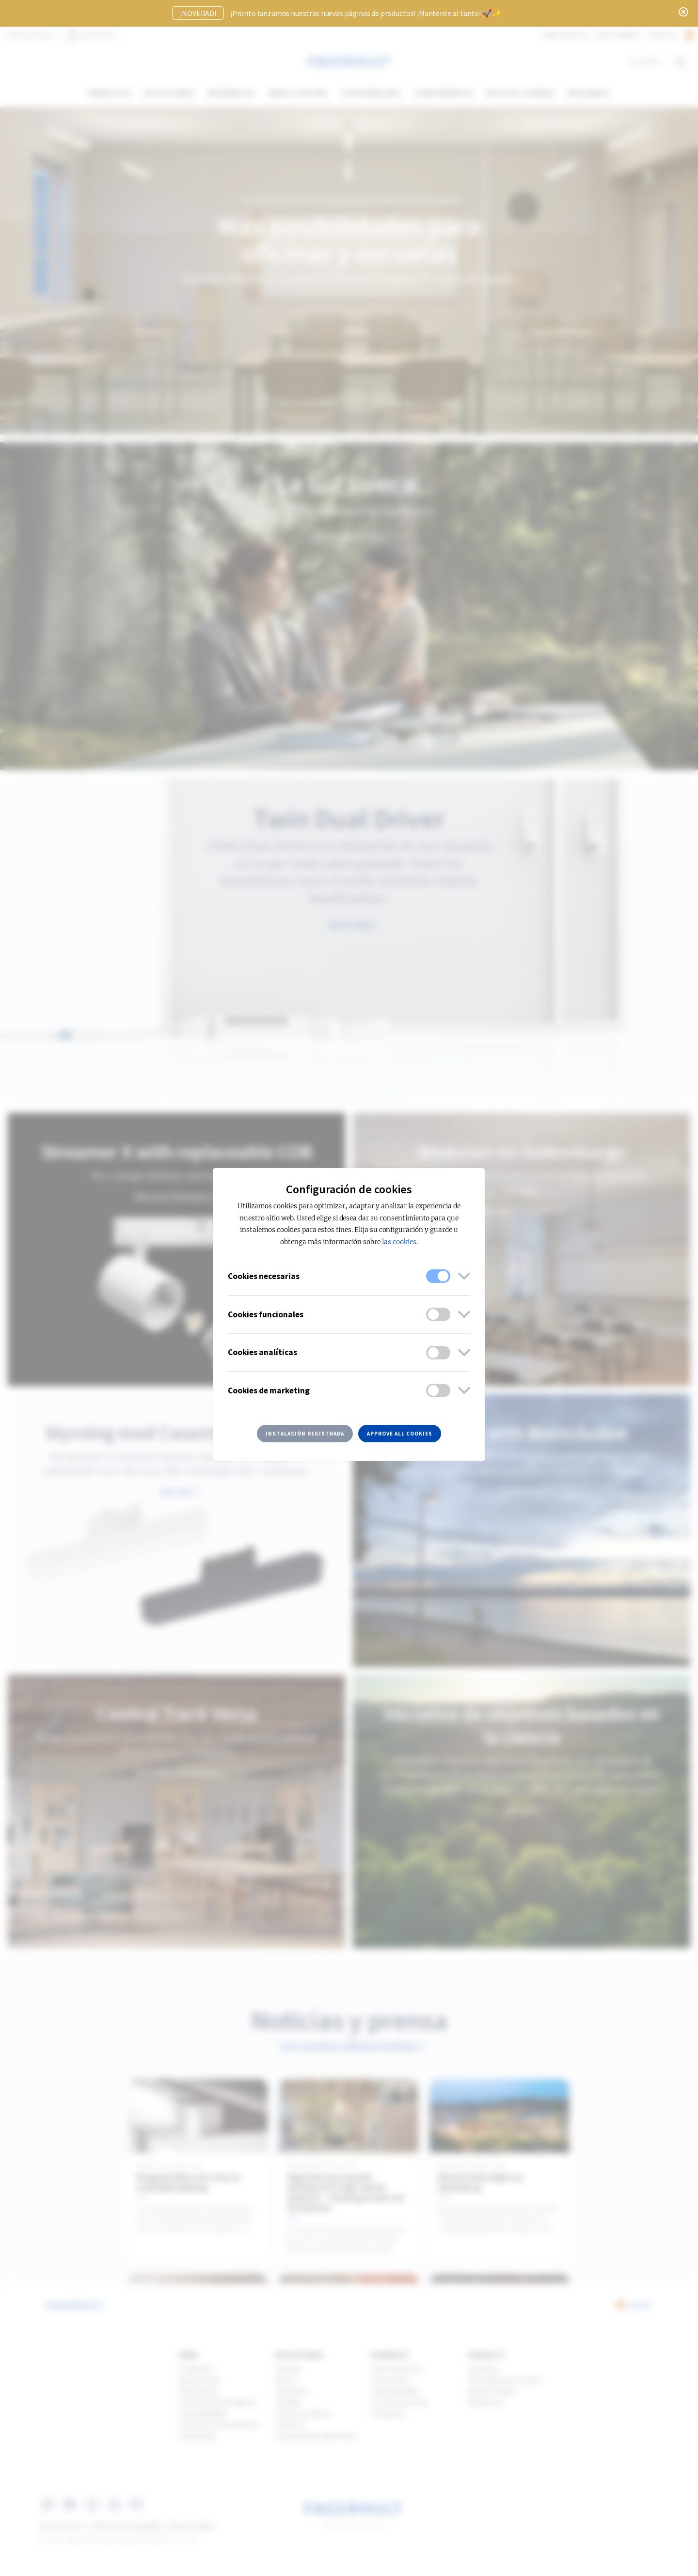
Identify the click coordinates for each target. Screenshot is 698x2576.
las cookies (399, 1242)
